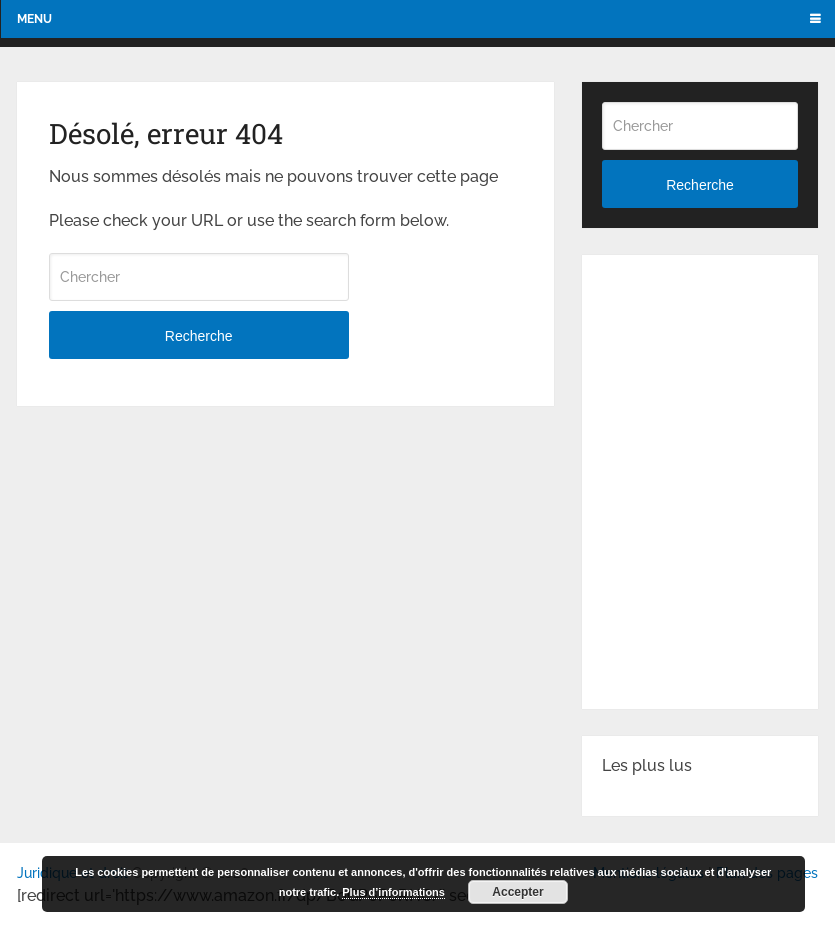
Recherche (199, 336)
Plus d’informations (393, 892)
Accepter (517, 892)
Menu (34, 19)
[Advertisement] (718, 375)
